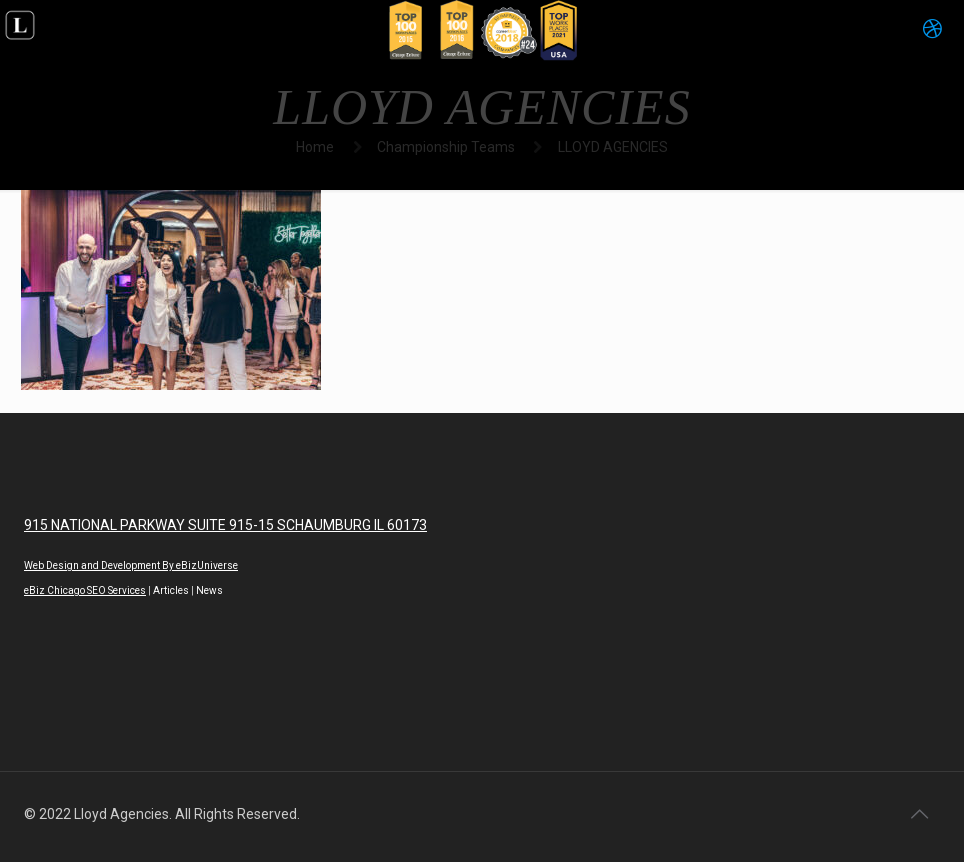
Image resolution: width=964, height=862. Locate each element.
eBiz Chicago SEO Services (85, 590)
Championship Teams (446, 147)
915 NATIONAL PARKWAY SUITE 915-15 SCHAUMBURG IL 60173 (225, 525)
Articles (171, 590)
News (209, 590)
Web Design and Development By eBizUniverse (131, 565)
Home (315, 147)
